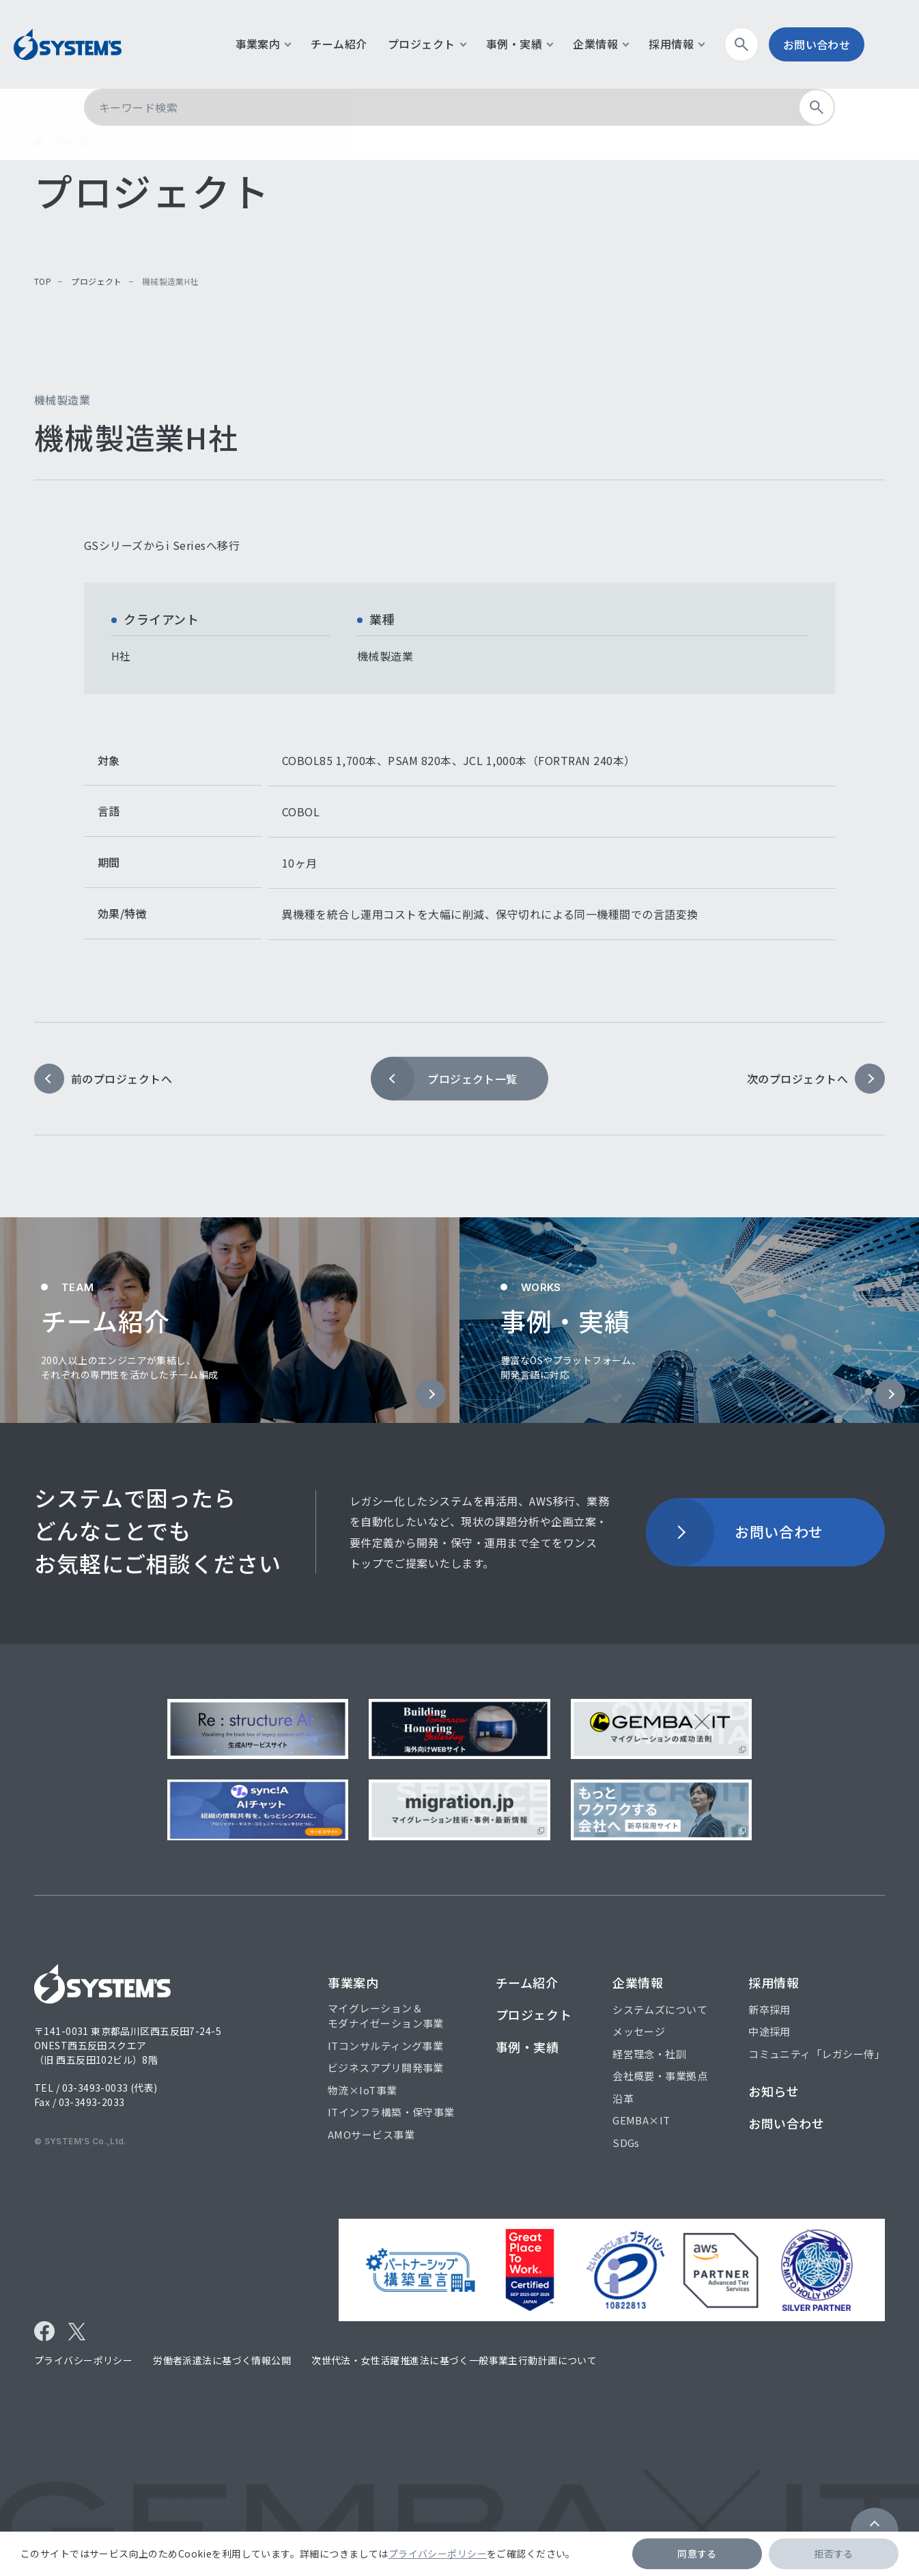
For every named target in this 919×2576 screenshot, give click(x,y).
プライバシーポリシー (437, 2553)
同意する (697, 2553)
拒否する (833, 2553)
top (42, 281)
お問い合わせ (851, 44)
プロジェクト (96, 281)
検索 (781, 44)
